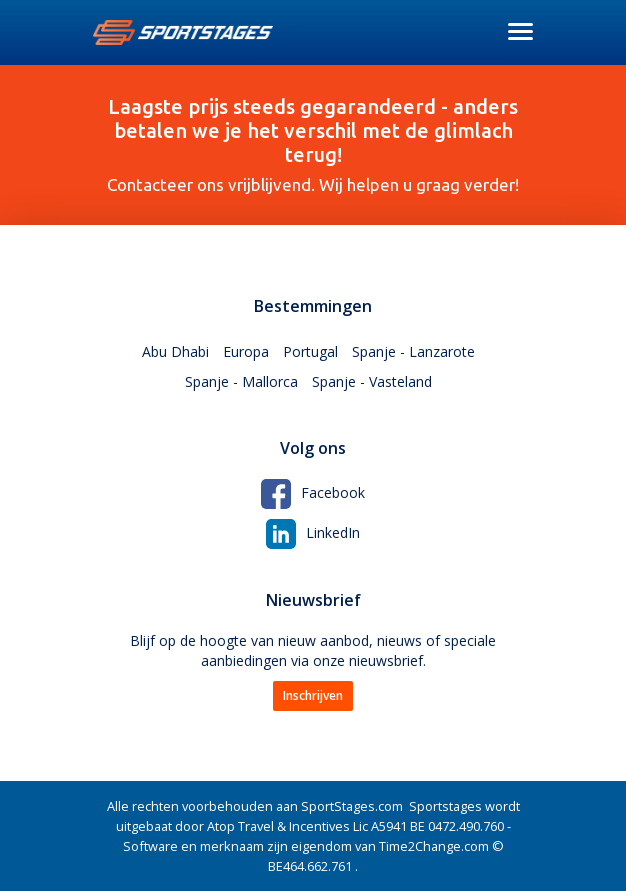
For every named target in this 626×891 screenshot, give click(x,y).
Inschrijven (313, 695)
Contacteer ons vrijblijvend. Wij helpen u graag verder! (313, 144)
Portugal (310, 351)
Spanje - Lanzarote (413, 351)
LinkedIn (313, 532)
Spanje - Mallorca (241, 381)
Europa (246, 351)
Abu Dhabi (175, 351)
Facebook (313, 492)
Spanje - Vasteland (372, 381)
